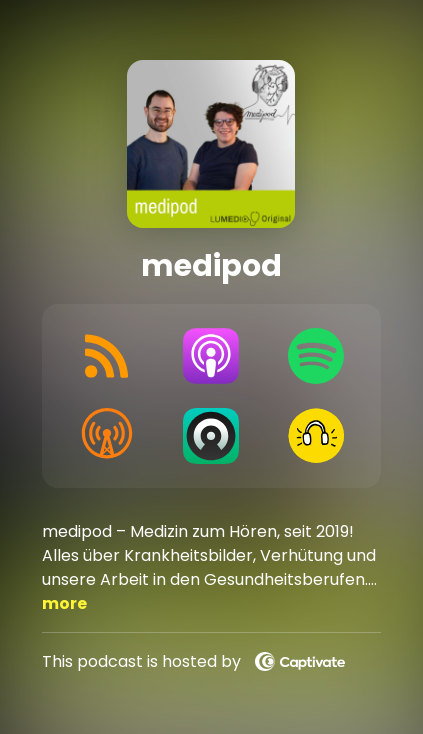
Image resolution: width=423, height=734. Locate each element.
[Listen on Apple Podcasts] (211, 356)
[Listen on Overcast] (106, 436)
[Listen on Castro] (211, 436)
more (64, 603)
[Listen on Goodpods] (316, 436)
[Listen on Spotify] (316, 356)
